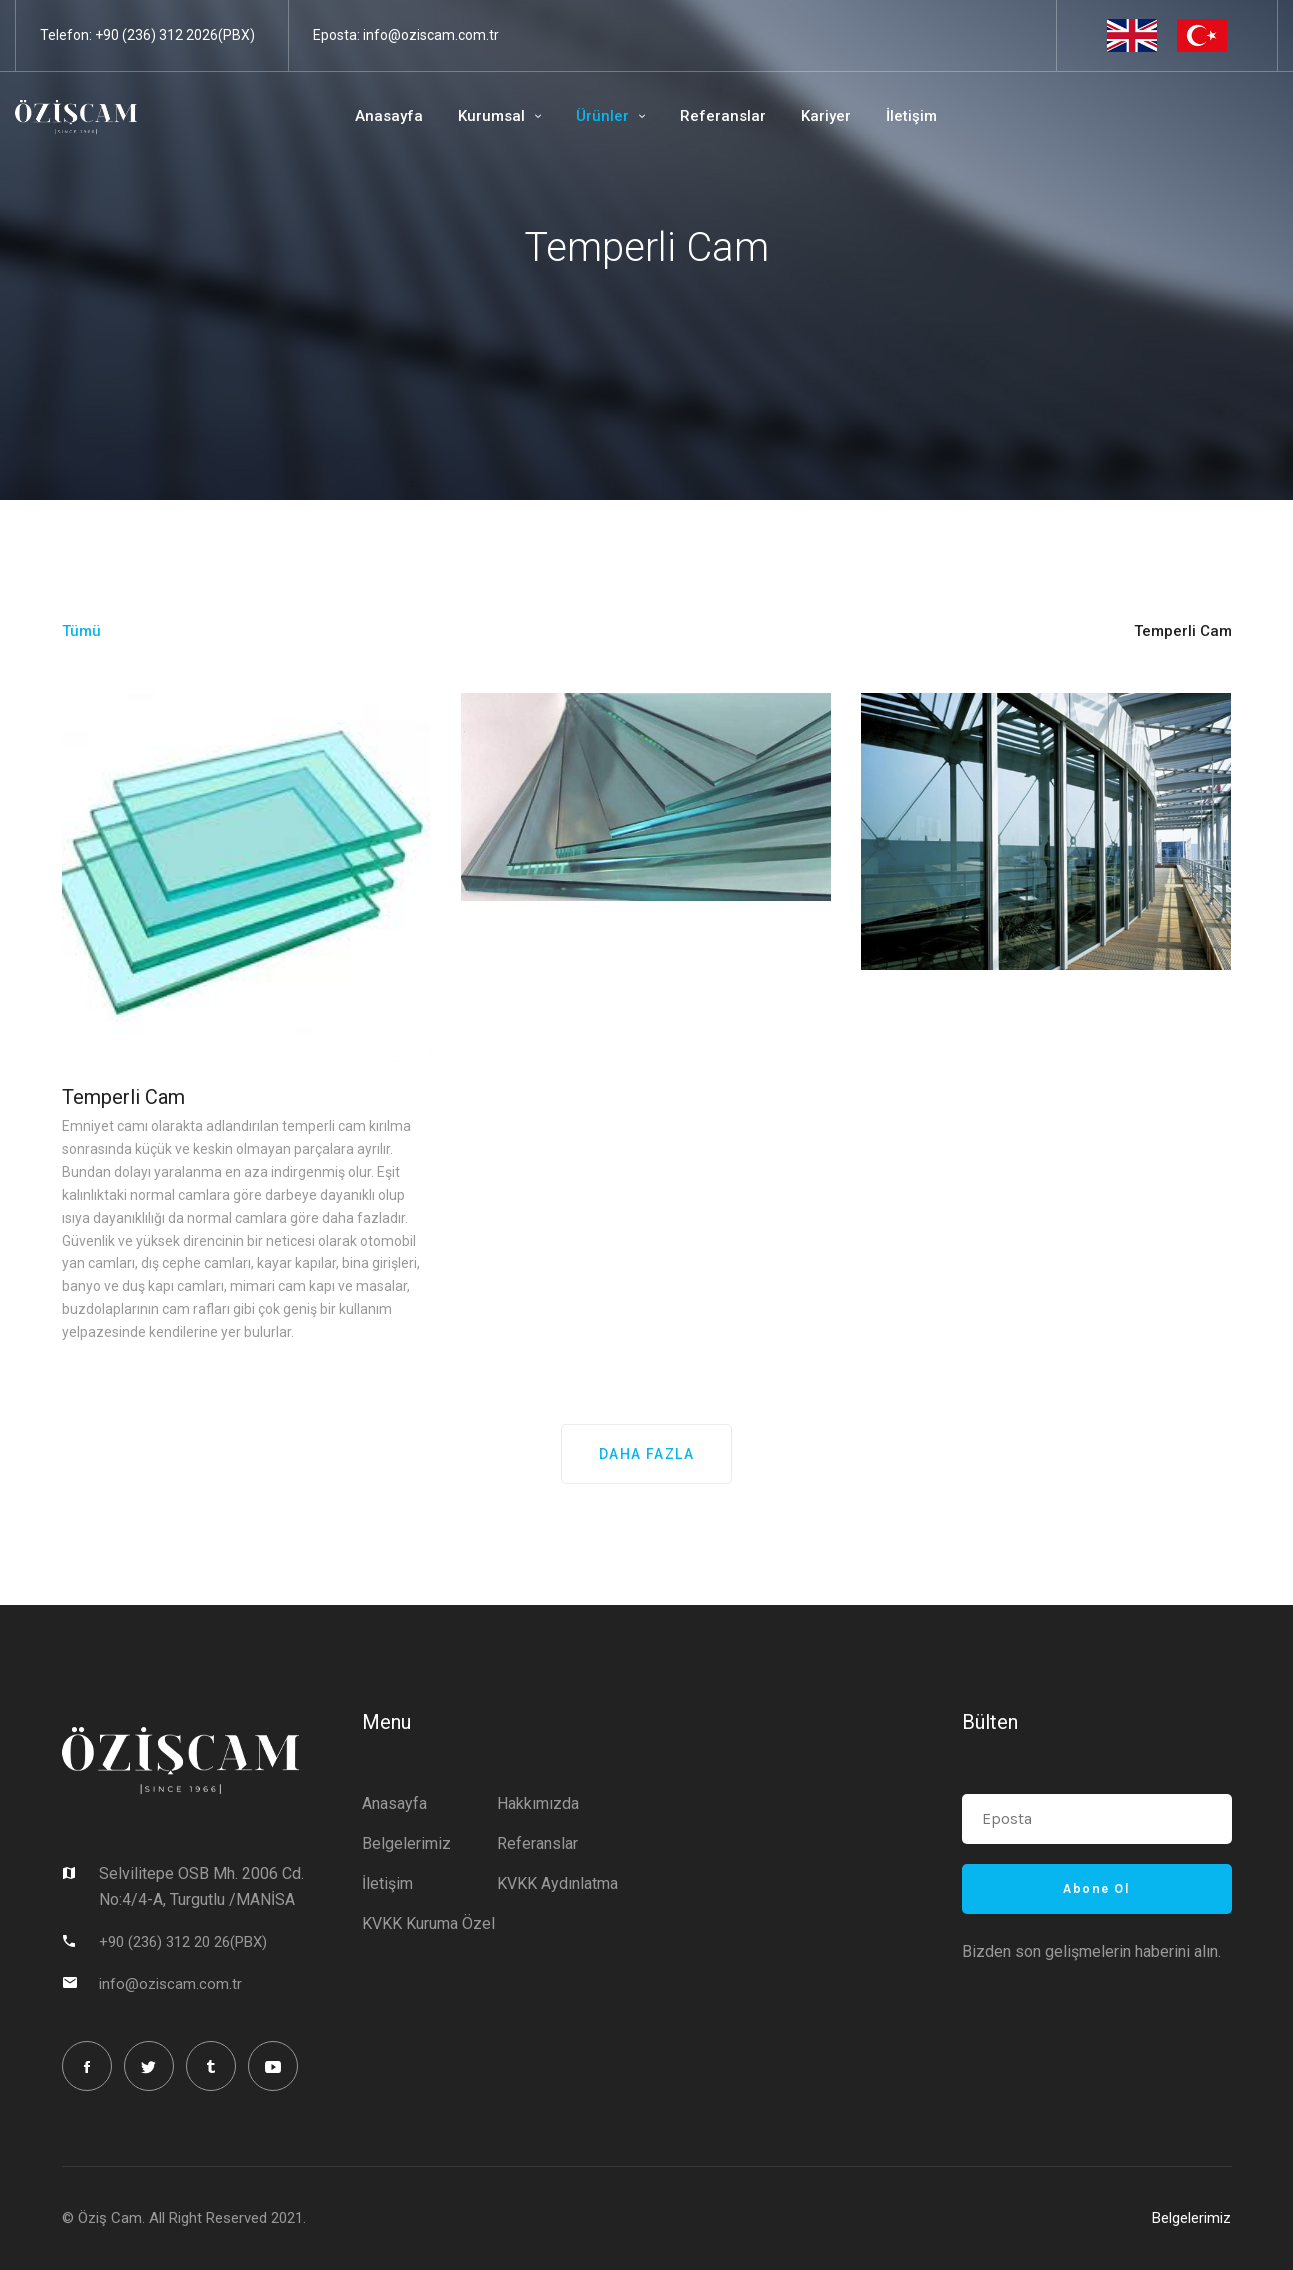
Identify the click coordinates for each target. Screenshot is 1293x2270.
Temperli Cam (123, 1097)
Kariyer (805, 116)
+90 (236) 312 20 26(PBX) (183, 1941)
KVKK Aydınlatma (557, 1882)
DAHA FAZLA (646, 1454)
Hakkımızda (538, 1802)
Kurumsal (470, 116)
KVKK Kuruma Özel (428, 1922)
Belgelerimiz (406, 1842)
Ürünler (581, 116)
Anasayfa (368, 116)
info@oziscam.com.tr (431, 35)
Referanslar (702, 116)
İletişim (890, 116)
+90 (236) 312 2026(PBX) (175, 35)
